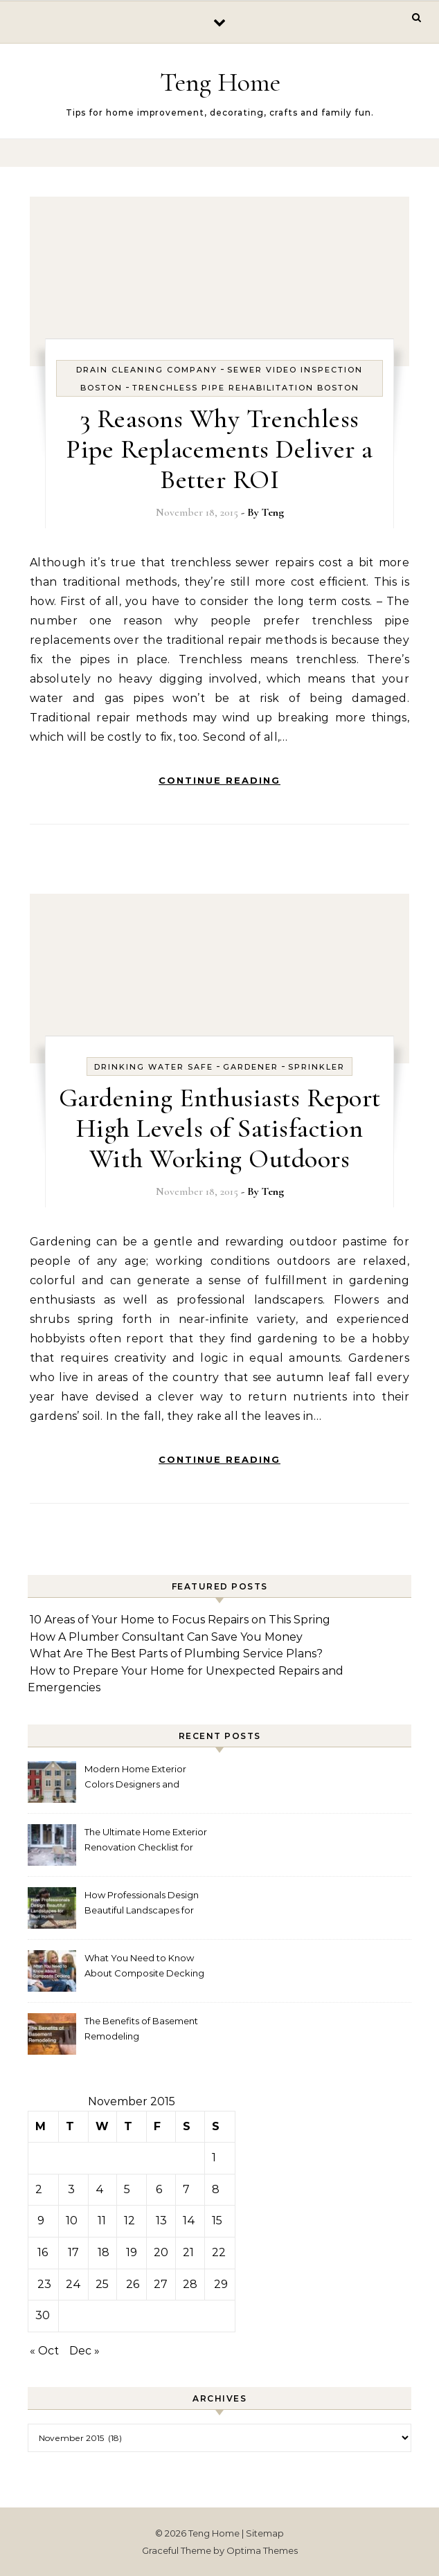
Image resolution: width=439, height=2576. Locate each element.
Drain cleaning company (146, 370)
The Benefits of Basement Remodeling (141, 2028)
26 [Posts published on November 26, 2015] (132, 2284)
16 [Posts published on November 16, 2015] (42, 2252)
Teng (273, 512)
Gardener (250, 1067)
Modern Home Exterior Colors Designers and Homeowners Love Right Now (139, 1778)
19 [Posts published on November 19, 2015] (131, 2252)
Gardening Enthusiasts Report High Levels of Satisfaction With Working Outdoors (220, 1128)
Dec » (84, 2350)
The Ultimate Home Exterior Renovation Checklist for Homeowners (145, 1841)
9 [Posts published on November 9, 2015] (40, 2220)
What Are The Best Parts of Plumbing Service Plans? (176, 1653)
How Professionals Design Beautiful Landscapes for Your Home (141, 1904)
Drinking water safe (153, 1067)
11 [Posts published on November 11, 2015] (102, 2220)
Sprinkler (316, 1067)
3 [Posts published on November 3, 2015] (71, 2189)
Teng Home (220, 82)
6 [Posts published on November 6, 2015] (159, 2189)
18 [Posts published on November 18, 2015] (103, 2252)
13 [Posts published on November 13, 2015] (161, 2220)
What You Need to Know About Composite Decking (144, 1965)
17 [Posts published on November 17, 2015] (73, 2252)
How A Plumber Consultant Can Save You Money (166, 1636)
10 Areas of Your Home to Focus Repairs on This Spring (180, 1619)
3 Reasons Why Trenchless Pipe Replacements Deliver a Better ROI (219, 449)
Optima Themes (262, 2550)
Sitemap (265, 2533)
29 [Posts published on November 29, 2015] (221, 2284)
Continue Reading (219, 780)
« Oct (44, 2350)
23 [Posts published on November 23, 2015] (44, 2284)
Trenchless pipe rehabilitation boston (245, 388)
